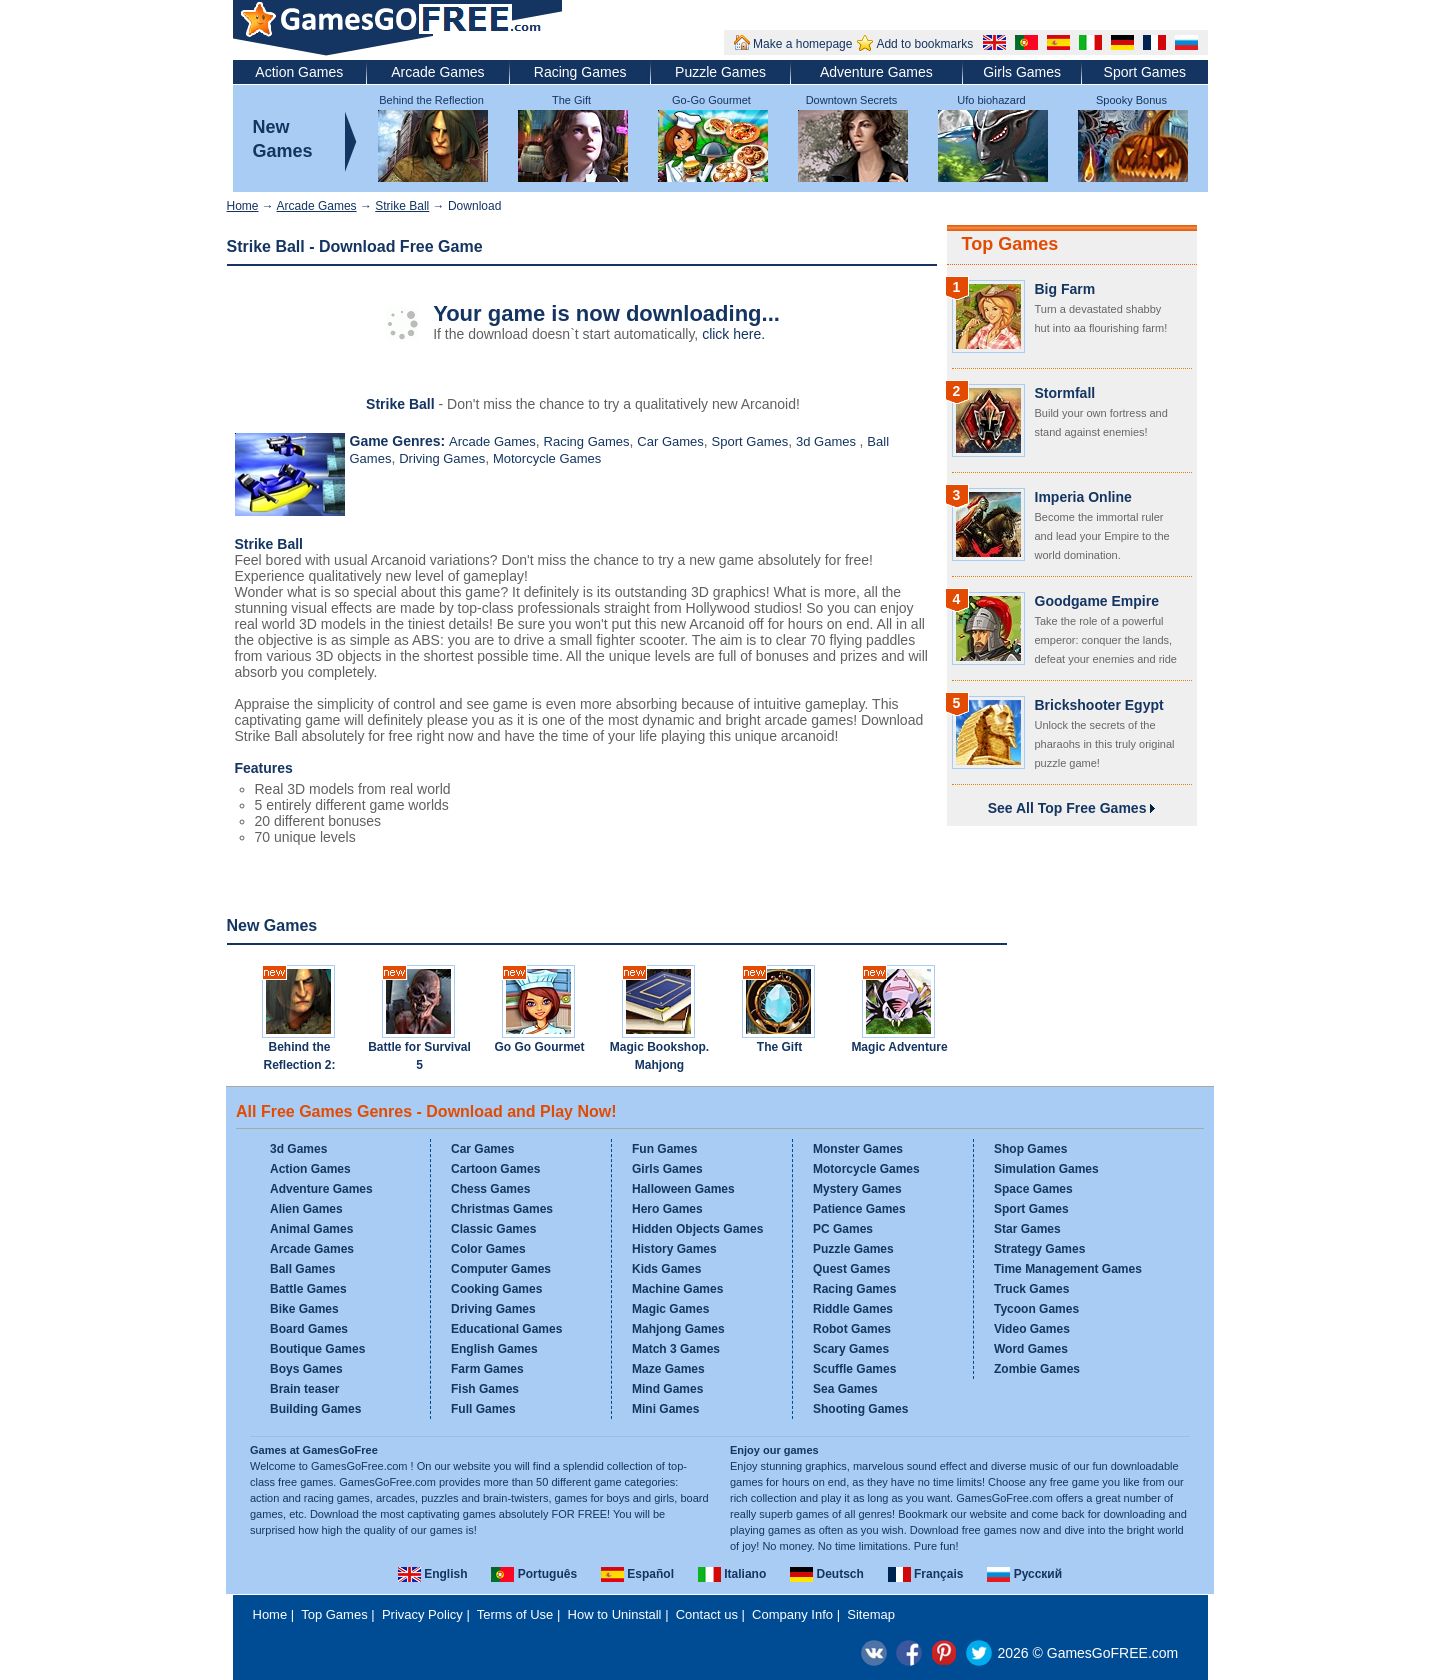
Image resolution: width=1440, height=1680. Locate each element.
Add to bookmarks (924, 44)
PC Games (843, 1229)
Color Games (488, 1249)
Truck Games (1031, 1289)
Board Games (309, 1329)
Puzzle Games (720, 72)
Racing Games (580, 72)
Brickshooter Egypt (1099, 705)
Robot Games (852, 1329)
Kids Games (666, 1269)
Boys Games (306, 1369)
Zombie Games (1037, 1369)
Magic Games (670, 1309)
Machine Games (677, 1289)
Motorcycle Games (547, 458)
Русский (1024, 1574)
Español (637, 1574)
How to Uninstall (615, 1614)
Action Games (299, 72)
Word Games (1031, 1349)
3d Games (828, 441)
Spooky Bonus (1131, 100)
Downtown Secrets (852, 100)
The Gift (571, 100)
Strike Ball (402, 206)
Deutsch (827, 1574)
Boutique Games (317, 1349)
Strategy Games (1039, 1249)
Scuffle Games (854, 1369)
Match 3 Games (676, 1349)
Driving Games (442, 458)
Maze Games (668, 1369)
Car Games (670, 441)
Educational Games (506, 1329)
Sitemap (871, 1614)
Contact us (707, 1614)
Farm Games (487, 1369)
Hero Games (667, 1209)
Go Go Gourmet (540, 1047)
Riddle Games (853, 1309)
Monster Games (858, 1149)
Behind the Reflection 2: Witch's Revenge (299, 1065)
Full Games (483, 1409)
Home (243, 206)
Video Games (1032, 1329)
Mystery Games (857, 1189)
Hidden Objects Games (697, 1229)
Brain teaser (304, 1389)
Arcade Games (437, 72)
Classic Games (493, 1229)
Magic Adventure (899, 1047)
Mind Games (667, 1389)
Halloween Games (683, 1189)
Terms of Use (515, 1614)
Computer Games (501, 1269)
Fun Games (664, 1149)
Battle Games (308, 1289)
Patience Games (859, 1209)
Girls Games (1022, 72)
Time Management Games (1068, 1269)
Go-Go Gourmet (711, 100)
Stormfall (1065, 393)
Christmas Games (502, 1209)
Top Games (1010, 244)
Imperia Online (1083, 497)
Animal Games (311, 1229)
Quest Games (851, 1269)
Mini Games (665, 1409)
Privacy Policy (422, 1614)
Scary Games (851, 1349)
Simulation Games (1046, 1169)
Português (534, 1574)
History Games (674, 1249)
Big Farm (1065, 289)
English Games (494, 1349)
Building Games (315, 1409)
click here (731, 334)
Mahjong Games (678, 1329)
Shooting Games (860, 1409)
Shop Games (1030, 1149)
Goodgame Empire (1097, 601)
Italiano (732, 1574)
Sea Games (845, 1389)
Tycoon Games (1036, 1309)
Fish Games (485, 1389)
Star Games (1027, 1229)
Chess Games (490, 1189)
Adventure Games (876, 72)
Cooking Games (496, 1289)
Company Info (792, 1614)
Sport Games (1145, 72)
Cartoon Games (495, 1169)
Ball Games (302, 1269)
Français (926, 1574)
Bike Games (304, 1309)
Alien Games (306, 1209)
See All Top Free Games (1072, 808)
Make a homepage (802, 44)
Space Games (1033, 1189)
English (433, 1574)
